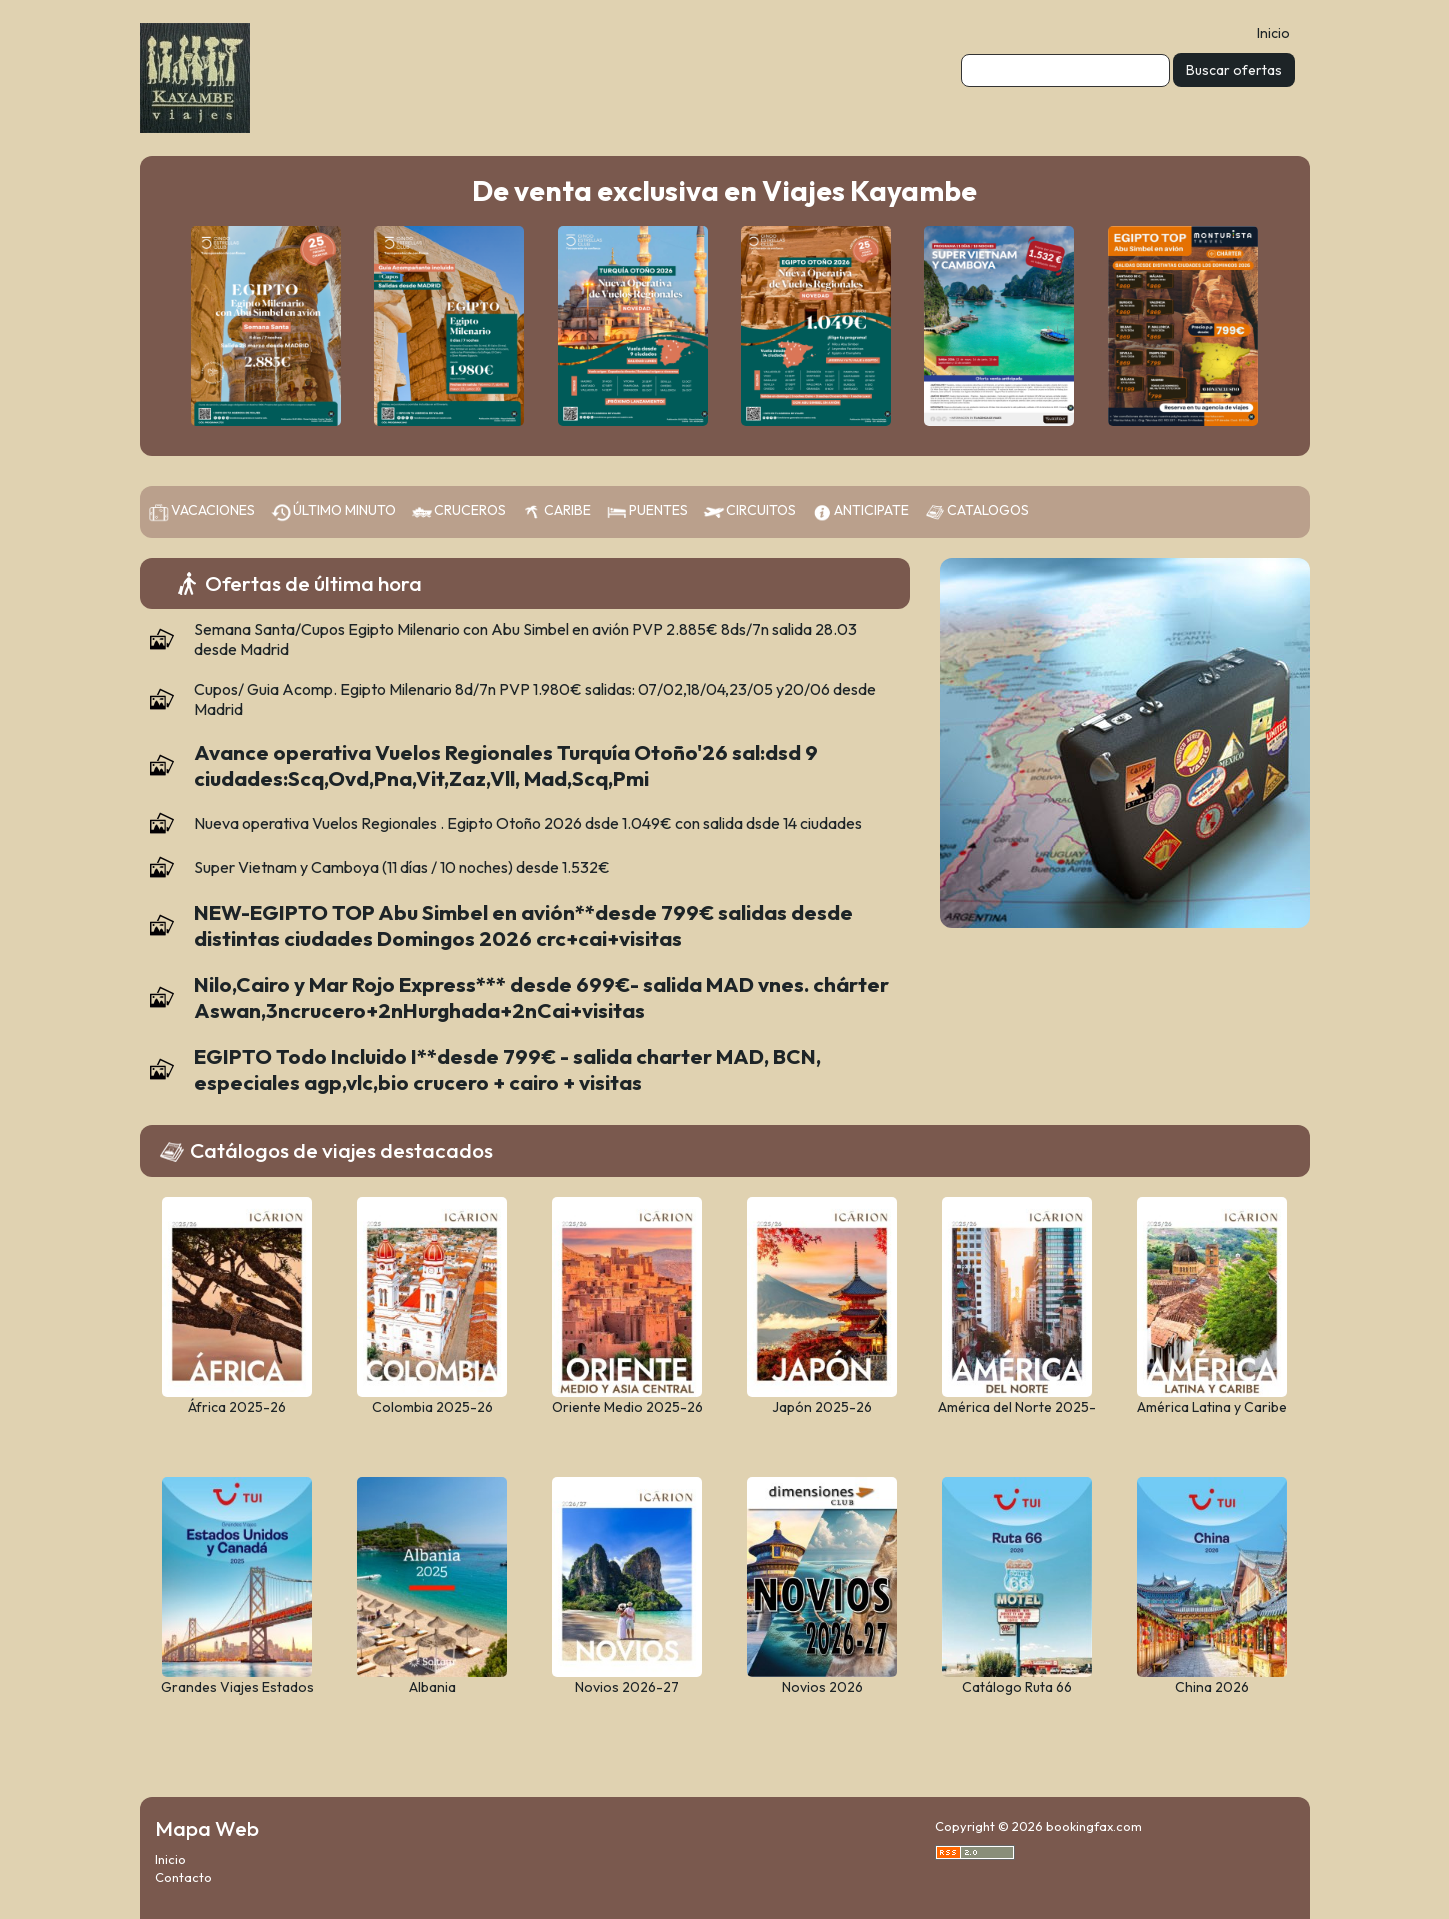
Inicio (1273, 33)
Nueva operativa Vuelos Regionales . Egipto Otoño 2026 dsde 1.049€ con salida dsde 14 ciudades (528, 823)
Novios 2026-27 (627, 1687)
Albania (432, 1687)
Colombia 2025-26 (432, 1407)
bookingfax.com (1094, 1826)
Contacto (183, 1877)
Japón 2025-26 (822, 1407)
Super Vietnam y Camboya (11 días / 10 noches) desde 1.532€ (402, 867)
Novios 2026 (822, 1687)
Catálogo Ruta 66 (1017, 1687)
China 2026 (1212, 1687)
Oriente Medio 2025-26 (627, 1407)
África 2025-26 (237, 1407)
